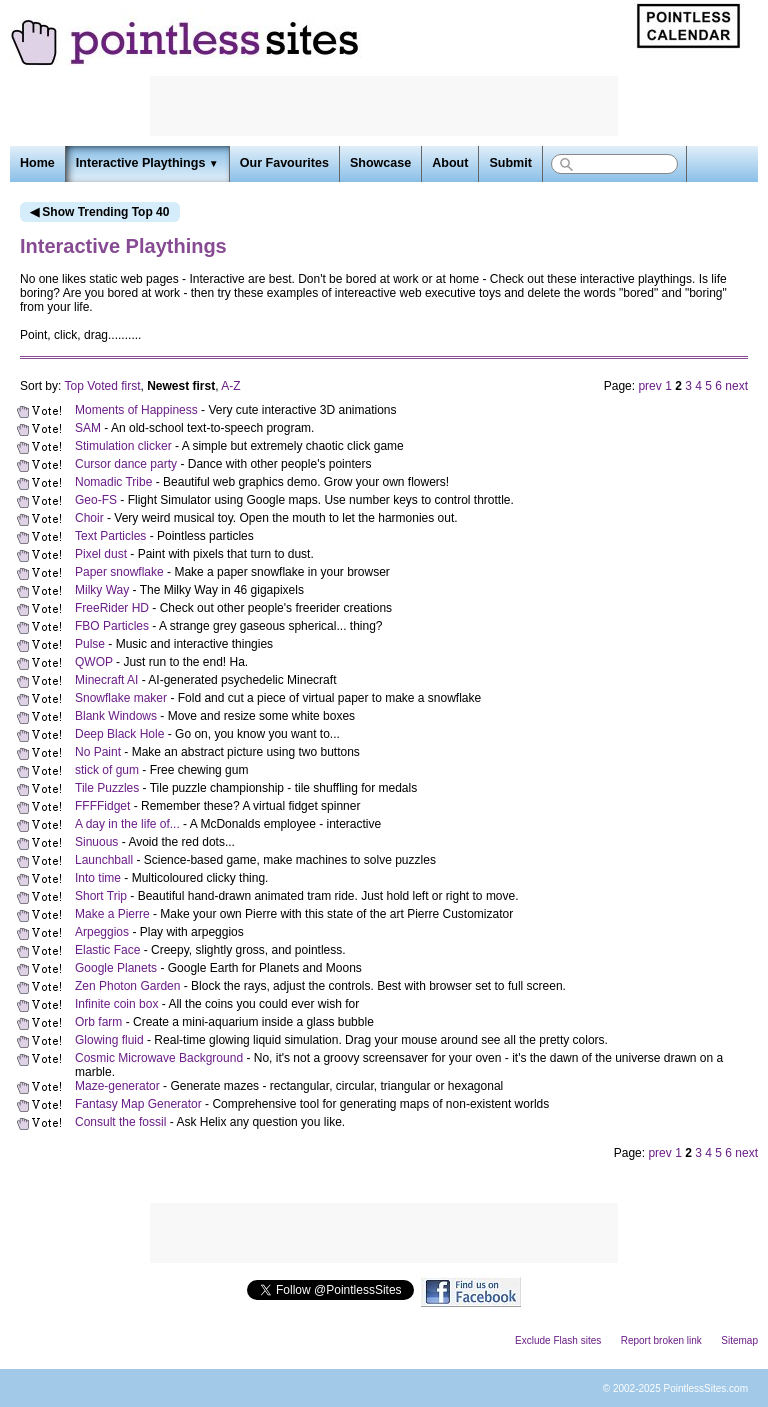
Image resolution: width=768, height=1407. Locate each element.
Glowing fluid (109, 1040)
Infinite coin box (116, 1004)
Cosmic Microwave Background (159, 1058)
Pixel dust (101, 554)
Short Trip (101, 896)
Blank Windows (116, 716)
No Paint (98, 752)
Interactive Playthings (147, 163)
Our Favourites (284, 163)
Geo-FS (96, 500)
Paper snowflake (119, 572)
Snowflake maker (121, 698)
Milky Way (102, 590)
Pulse (90, 644)
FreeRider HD (112, 608)
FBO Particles (112, 626)
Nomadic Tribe (113, 482)
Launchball (104, 860)
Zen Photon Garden (127, 986)
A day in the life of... (127, 824)
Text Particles (110, 536)
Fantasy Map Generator (138, 1104)
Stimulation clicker (123, 446)
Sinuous (96, 842)
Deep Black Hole (119, 734)
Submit (510, 163)
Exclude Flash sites (558, 1340)
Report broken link (661, 1340)
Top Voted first (102, 386)
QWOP (94, 662)
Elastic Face (107, 950)
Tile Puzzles (107, 788)
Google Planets (116, 968)
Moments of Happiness (136, 410)
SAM (88, 428)
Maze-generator (117, 1086)
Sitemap (739, 1340)
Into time (98, 878)
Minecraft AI (106, 680)
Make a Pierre (112, 914)
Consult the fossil (120, 1122)
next (736, 386)
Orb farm (98, 1022)
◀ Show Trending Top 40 (99, 212)
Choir (89, 518)
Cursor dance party (126, 464)
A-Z (230, 386)
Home (37, 163)
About (450, 163)
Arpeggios (102, 932)
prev (649, 386)
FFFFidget (102, 806)
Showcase (380, 163)
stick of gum (107, 770)
